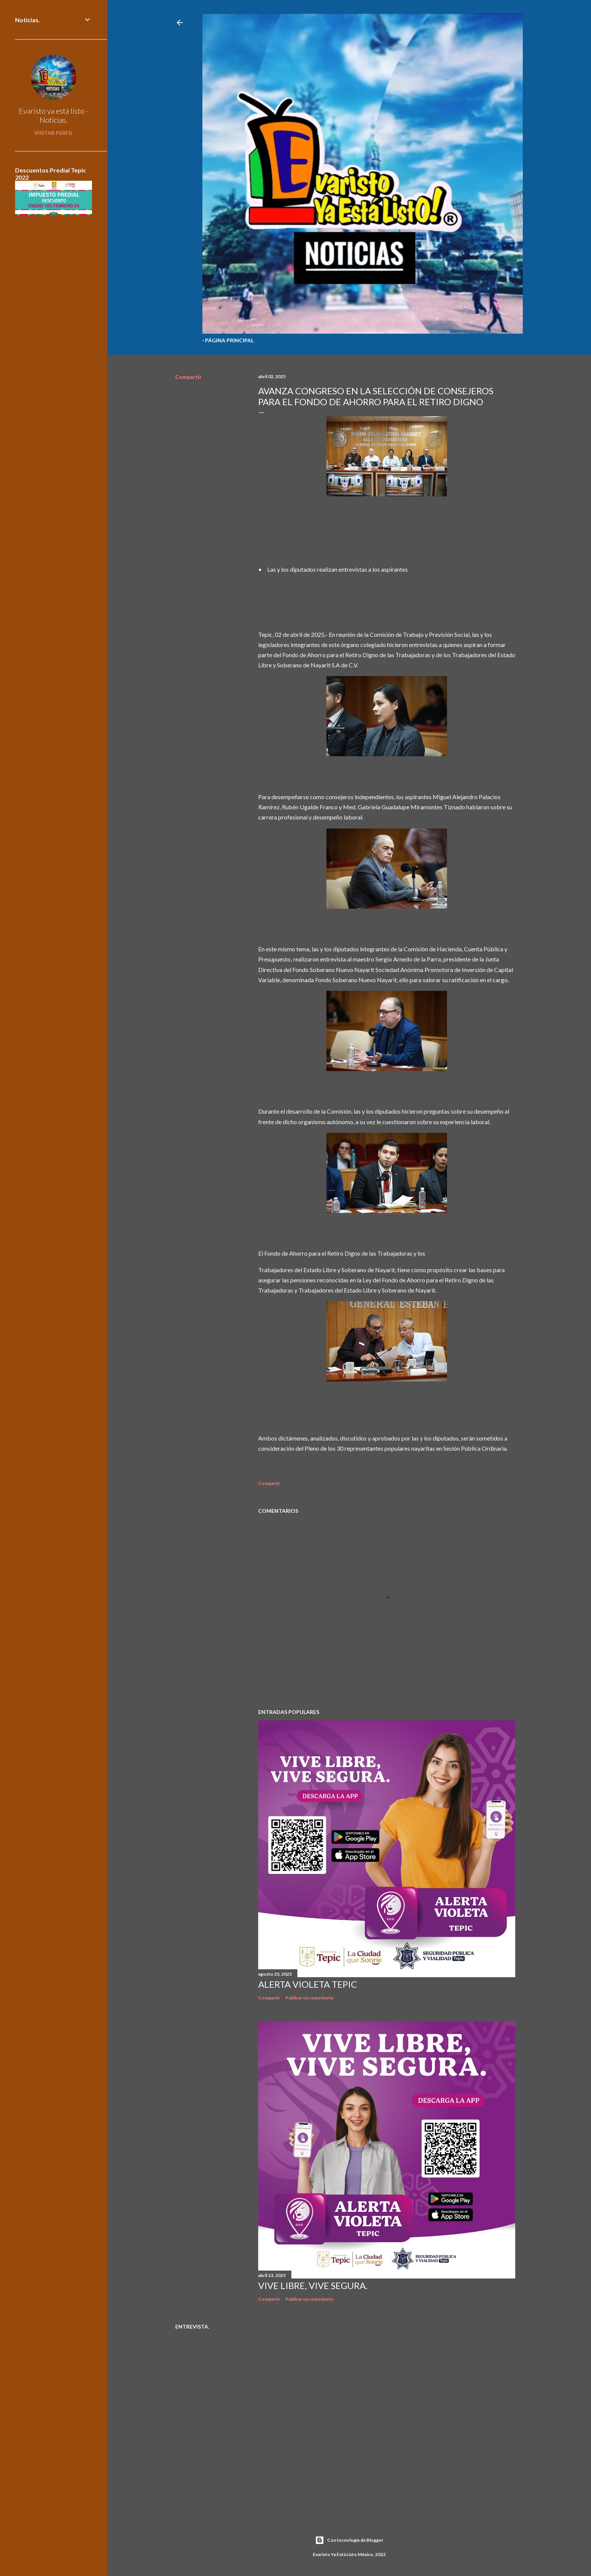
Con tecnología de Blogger (349, 2540)
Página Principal (229, 340)
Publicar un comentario (309, 1998)
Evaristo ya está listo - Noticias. (54, 115)
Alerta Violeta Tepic (307, 1984)
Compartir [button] (188, 377)
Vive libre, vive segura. (312, 2285)
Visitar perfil (53, 133)
